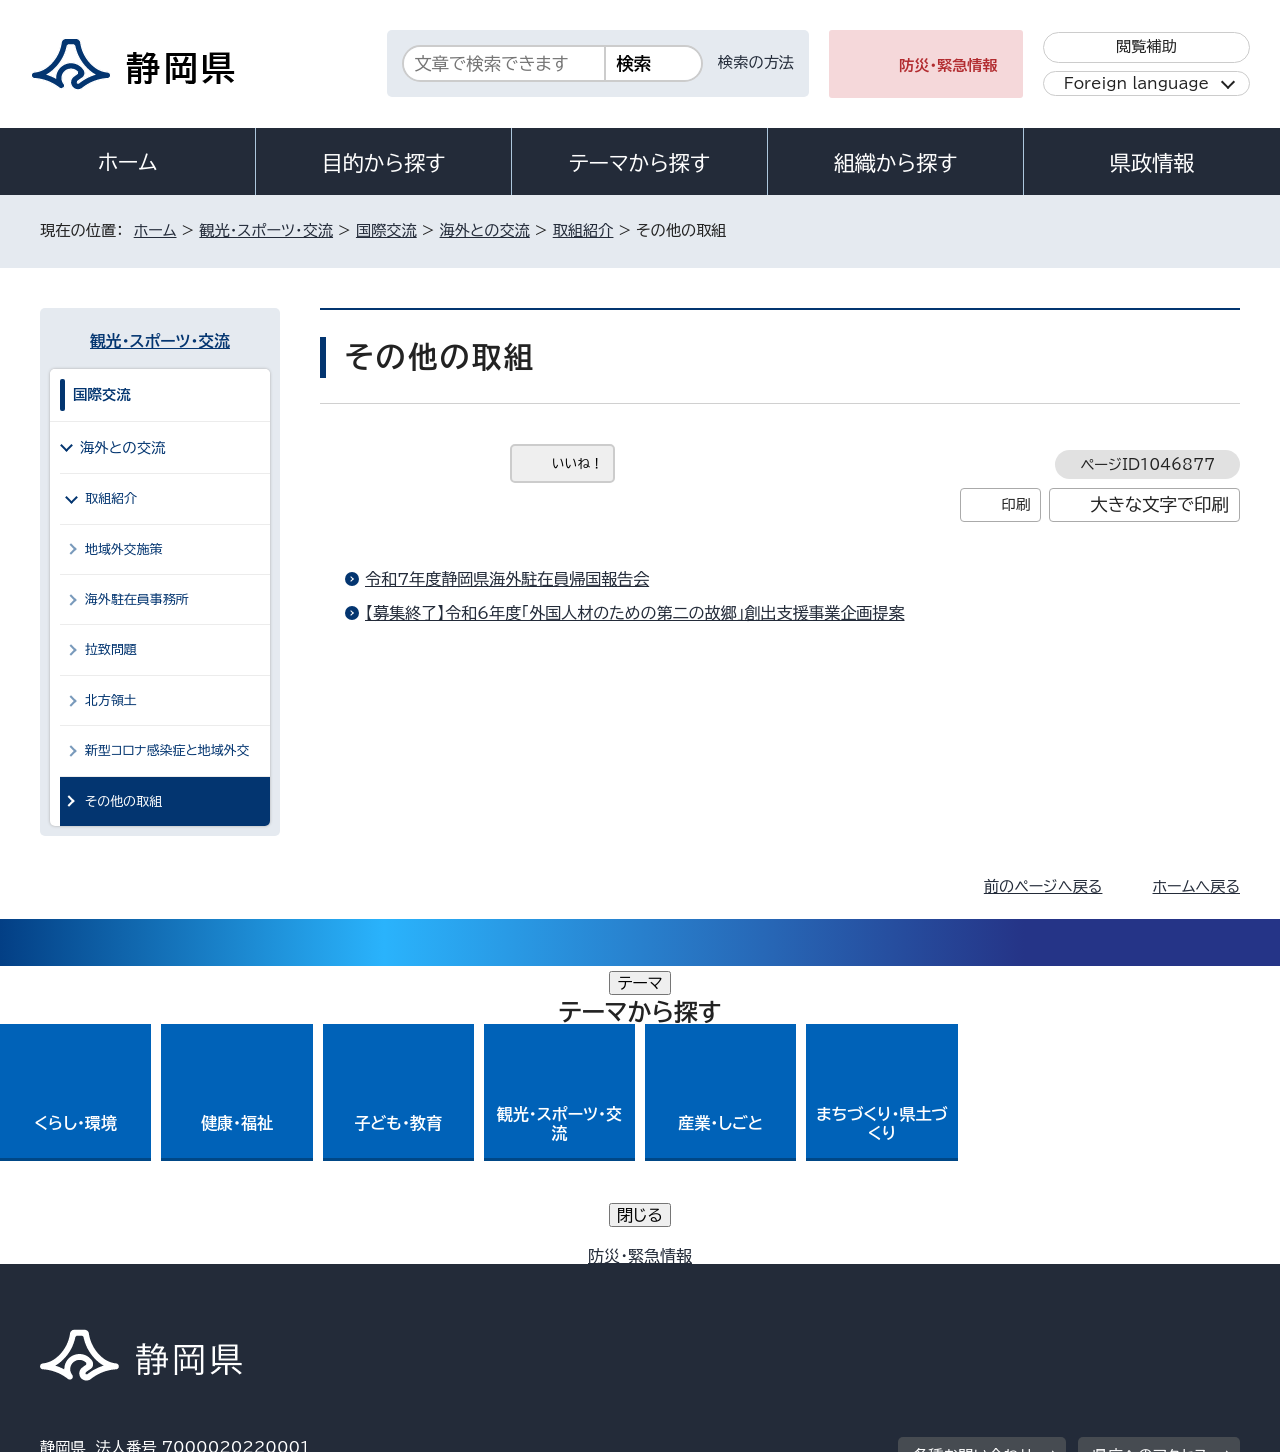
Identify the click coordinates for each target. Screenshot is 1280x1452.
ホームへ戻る (1196, 886)
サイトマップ (1146, 1280)
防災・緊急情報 (948, 65)
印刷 (1015, 504)
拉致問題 (111, 649)
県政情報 (1152, 163)
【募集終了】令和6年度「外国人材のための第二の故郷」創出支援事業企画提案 (635, 613)
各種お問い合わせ (973, 1157)
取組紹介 (583, 230)
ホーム (128, 162)
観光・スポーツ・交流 (266, 230)
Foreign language (1136, 83)
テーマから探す (639, 163)
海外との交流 (485, 230)
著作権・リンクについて (133, 1280)
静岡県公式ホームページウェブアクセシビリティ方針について (705, 1280)
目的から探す (384, 163)
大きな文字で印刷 (1159, 504)
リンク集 (1006, 1280)
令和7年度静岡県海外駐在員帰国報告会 (507, 579)
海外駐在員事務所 (137, 599)
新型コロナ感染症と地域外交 (167, 750)
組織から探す (896, 163)
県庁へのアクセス (1150, 1157)
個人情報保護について (357, 1280)
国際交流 (386, 230)
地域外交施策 (124, 549)
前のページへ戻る (1043, 886)
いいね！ (577, 463)
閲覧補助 (1146, 46)
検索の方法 (756, 62)
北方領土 (111, 700)
